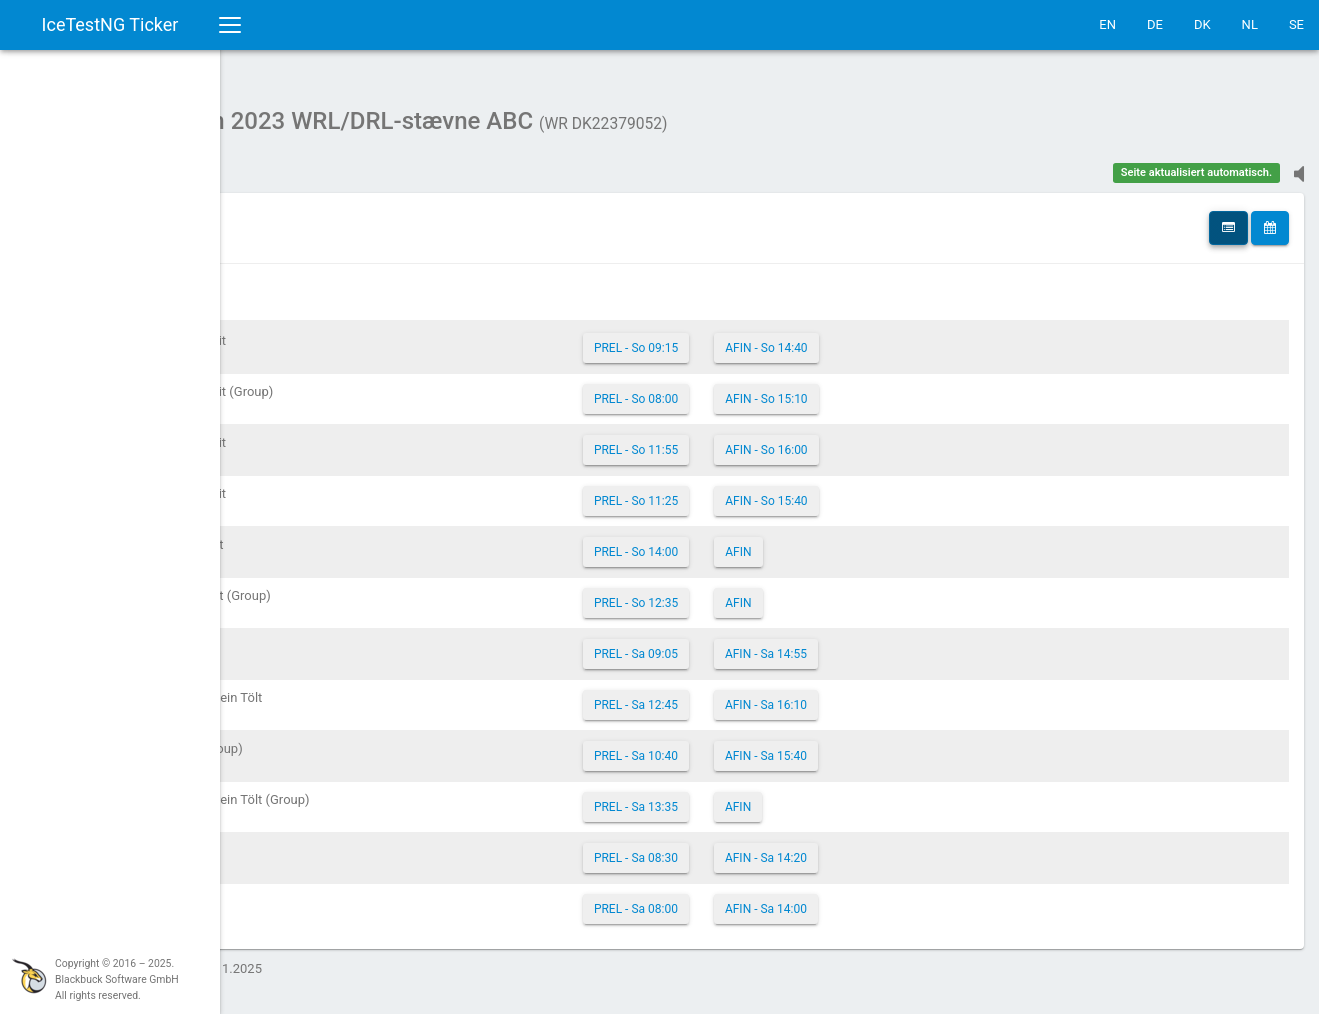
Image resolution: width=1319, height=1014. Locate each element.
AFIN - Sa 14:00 (886, 899)
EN (1107, 24)
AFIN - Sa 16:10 (886, 695)
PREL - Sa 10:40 (756, 746)
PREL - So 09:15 (756, 338)
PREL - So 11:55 (756, 440)
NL (1250, 24)
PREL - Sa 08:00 (756, 899)
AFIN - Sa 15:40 (886, 746)
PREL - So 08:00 (756, 389)
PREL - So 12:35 (756, 593)
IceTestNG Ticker (110, 24)
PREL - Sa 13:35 (756, 797)
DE (1155, 24)
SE (1296, 24)
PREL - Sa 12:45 (756, 695)
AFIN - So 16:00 (886, 440)
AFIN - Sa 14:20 (886, 848)
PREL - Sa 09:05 (756, 644)
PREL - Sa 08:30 (756, 848)
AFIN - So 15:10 (886, 389)
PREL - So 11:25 (756, 491)
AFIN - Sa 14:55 (886, 644)
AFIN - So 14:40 (886, 338)
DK (1202, 24)
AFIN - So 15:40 (886, 491)
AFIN (858, 542)
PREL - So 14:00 (756, 542)
